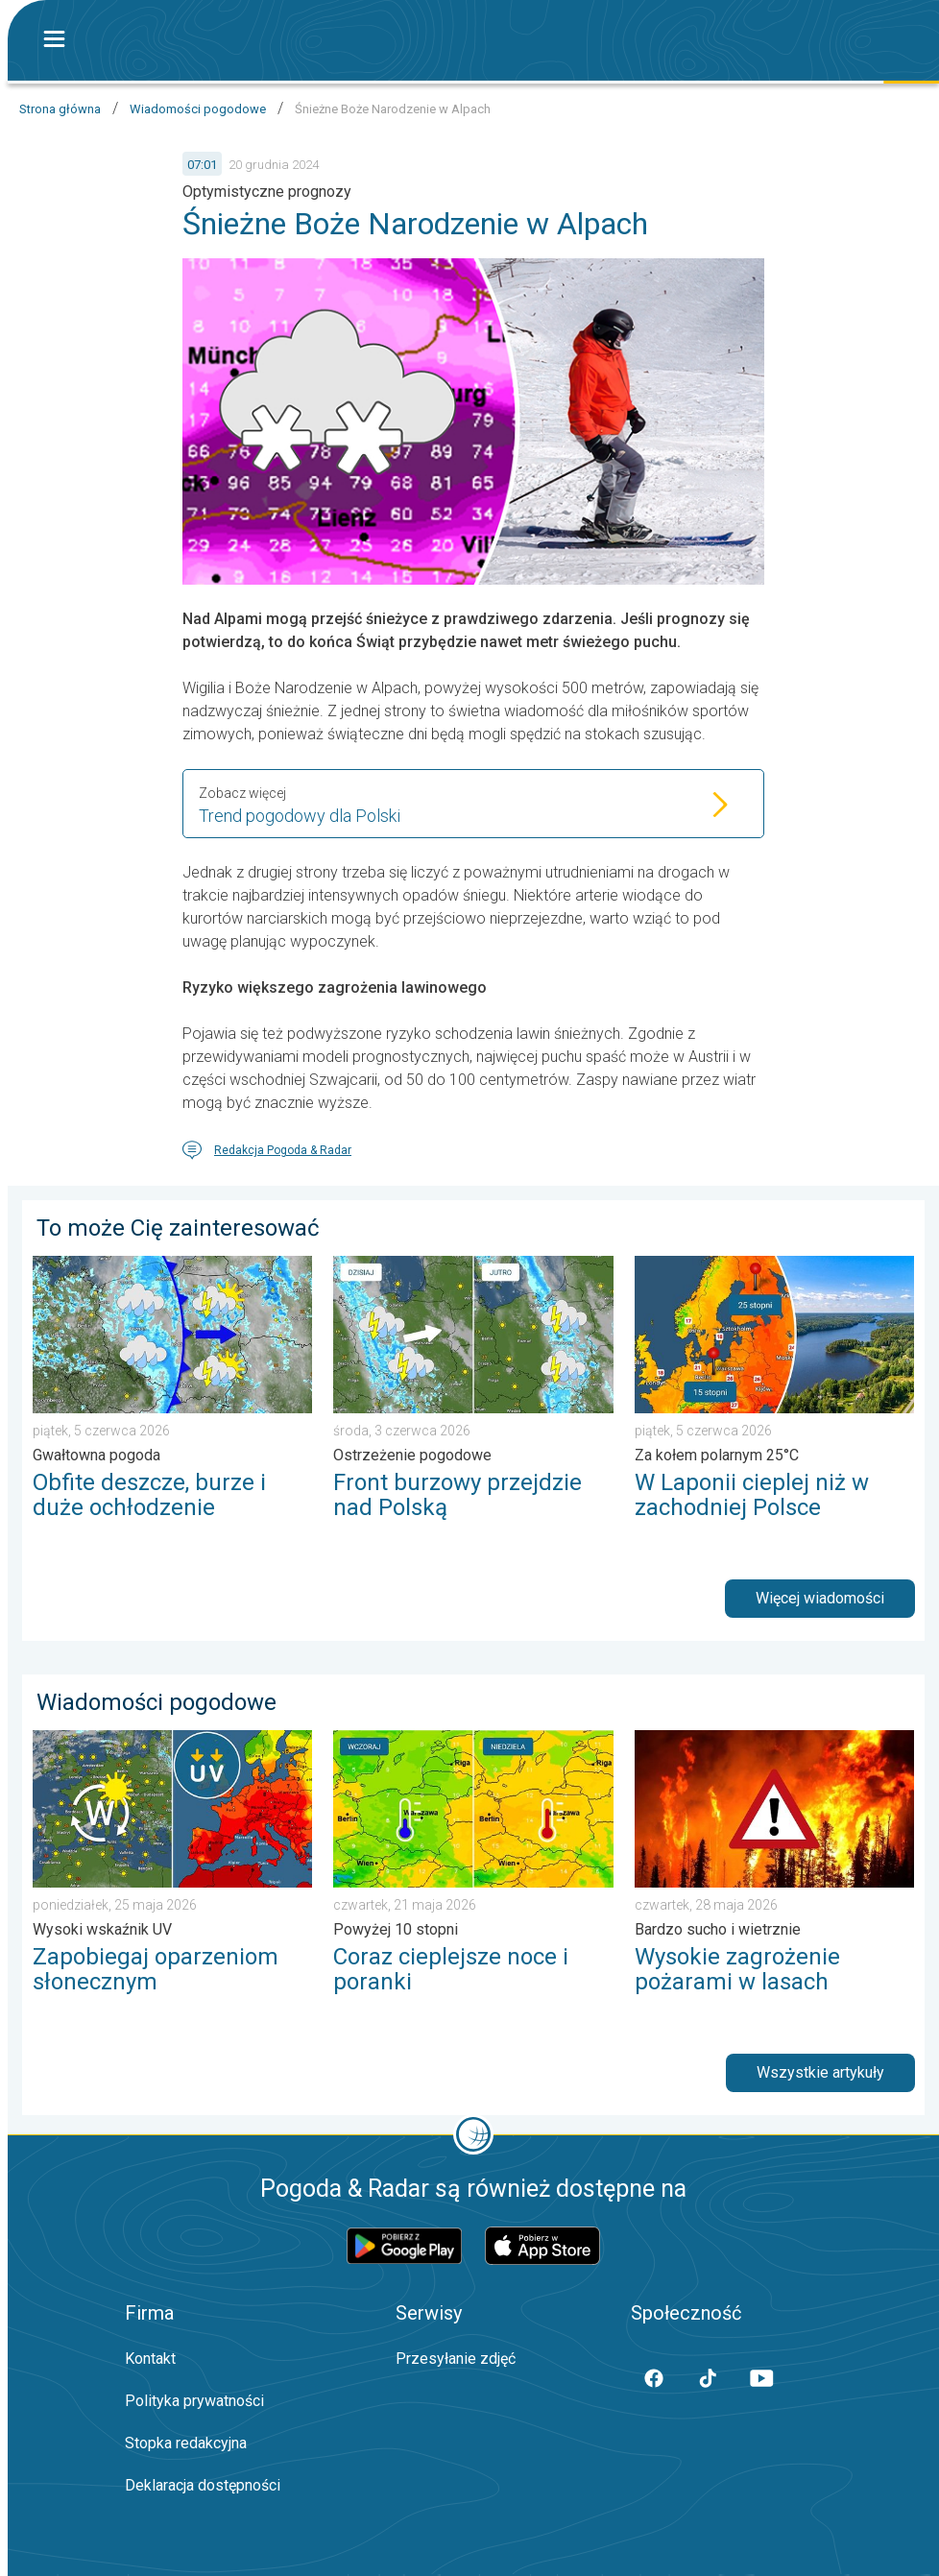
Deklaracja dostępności (202, 2485)
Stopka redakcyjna (186, 2443)
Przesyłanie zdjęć (456, 2358)
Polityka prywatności (194, 2401)
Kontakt (150, 2358)
